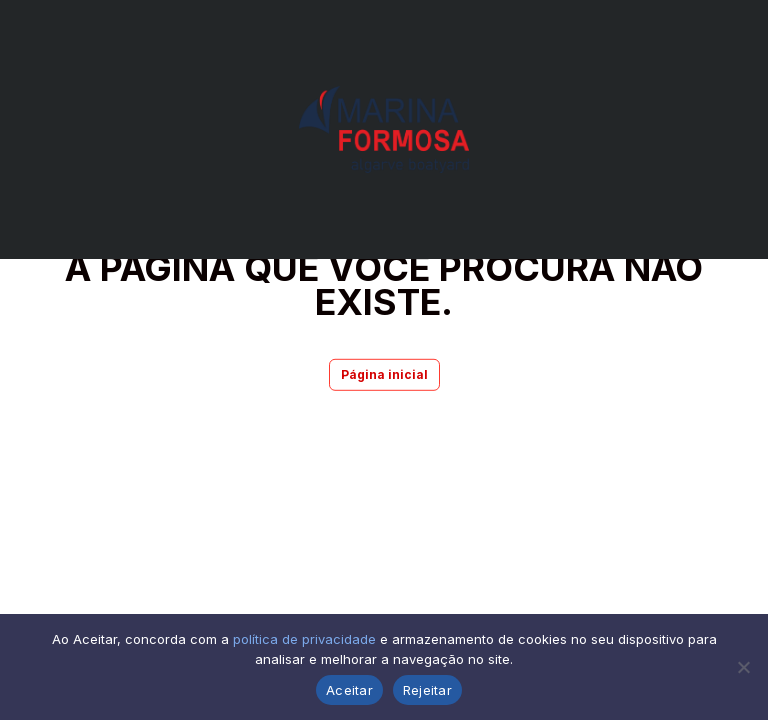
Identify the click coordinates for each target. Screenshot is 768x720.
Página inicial (384, 374)
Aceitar (349, 690)
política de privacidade (304, 639)
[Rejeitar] (743, 667)
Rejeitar (427, 690)
